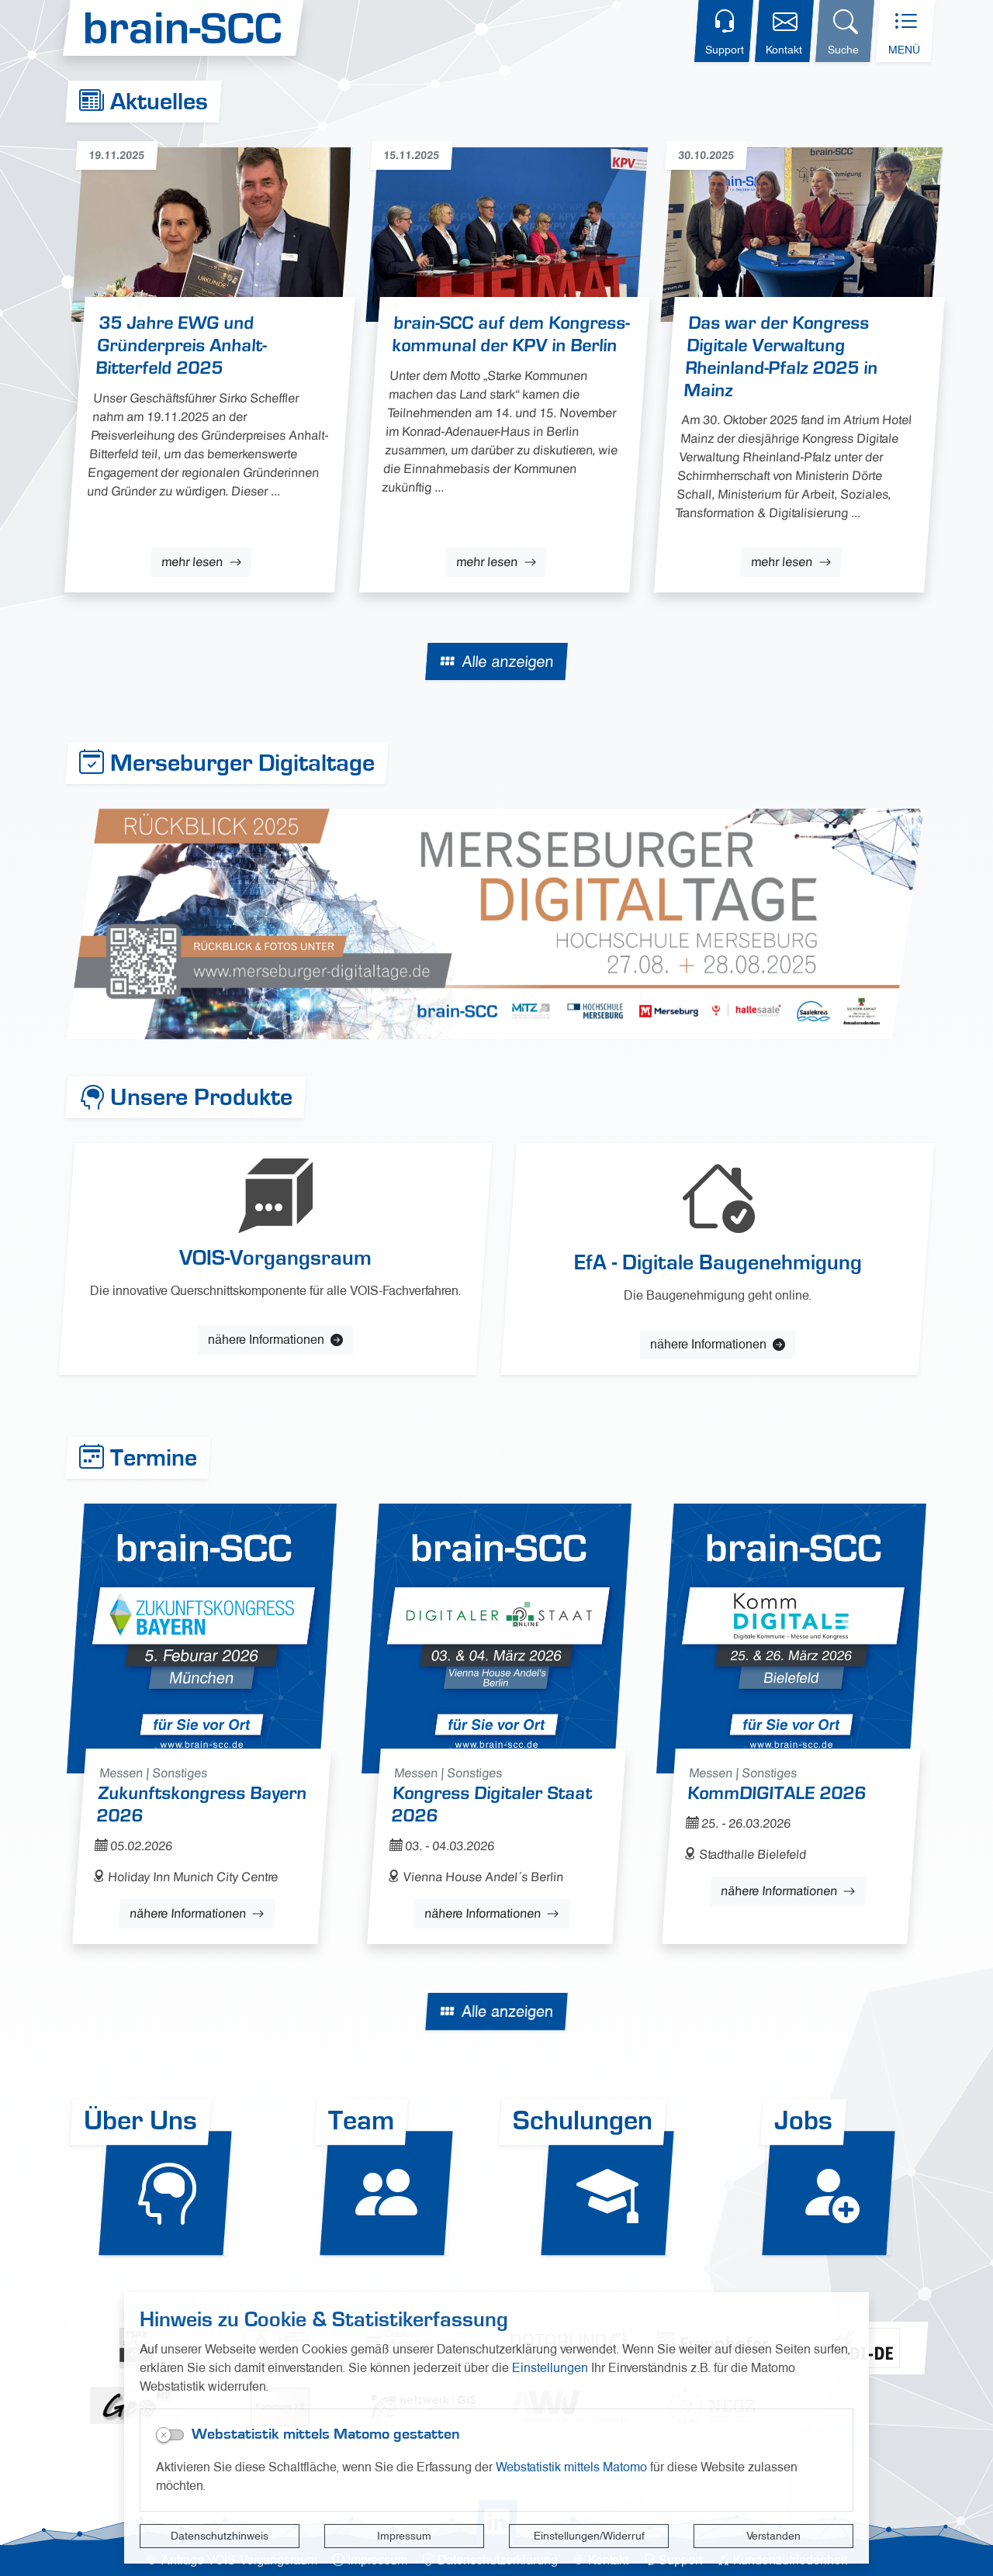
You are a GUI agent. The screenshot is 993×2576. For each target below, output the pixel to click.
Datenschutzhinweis (219, 2536)
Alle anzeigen (507, 661)
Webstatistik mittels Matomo (571, 2467)
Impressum (404, 2536)
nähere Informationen (187, 1912)
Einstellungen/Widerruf (589, 2536)
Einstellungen (550, 2368)
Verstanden (773, 2536)
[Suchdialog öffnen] (844, 31)
